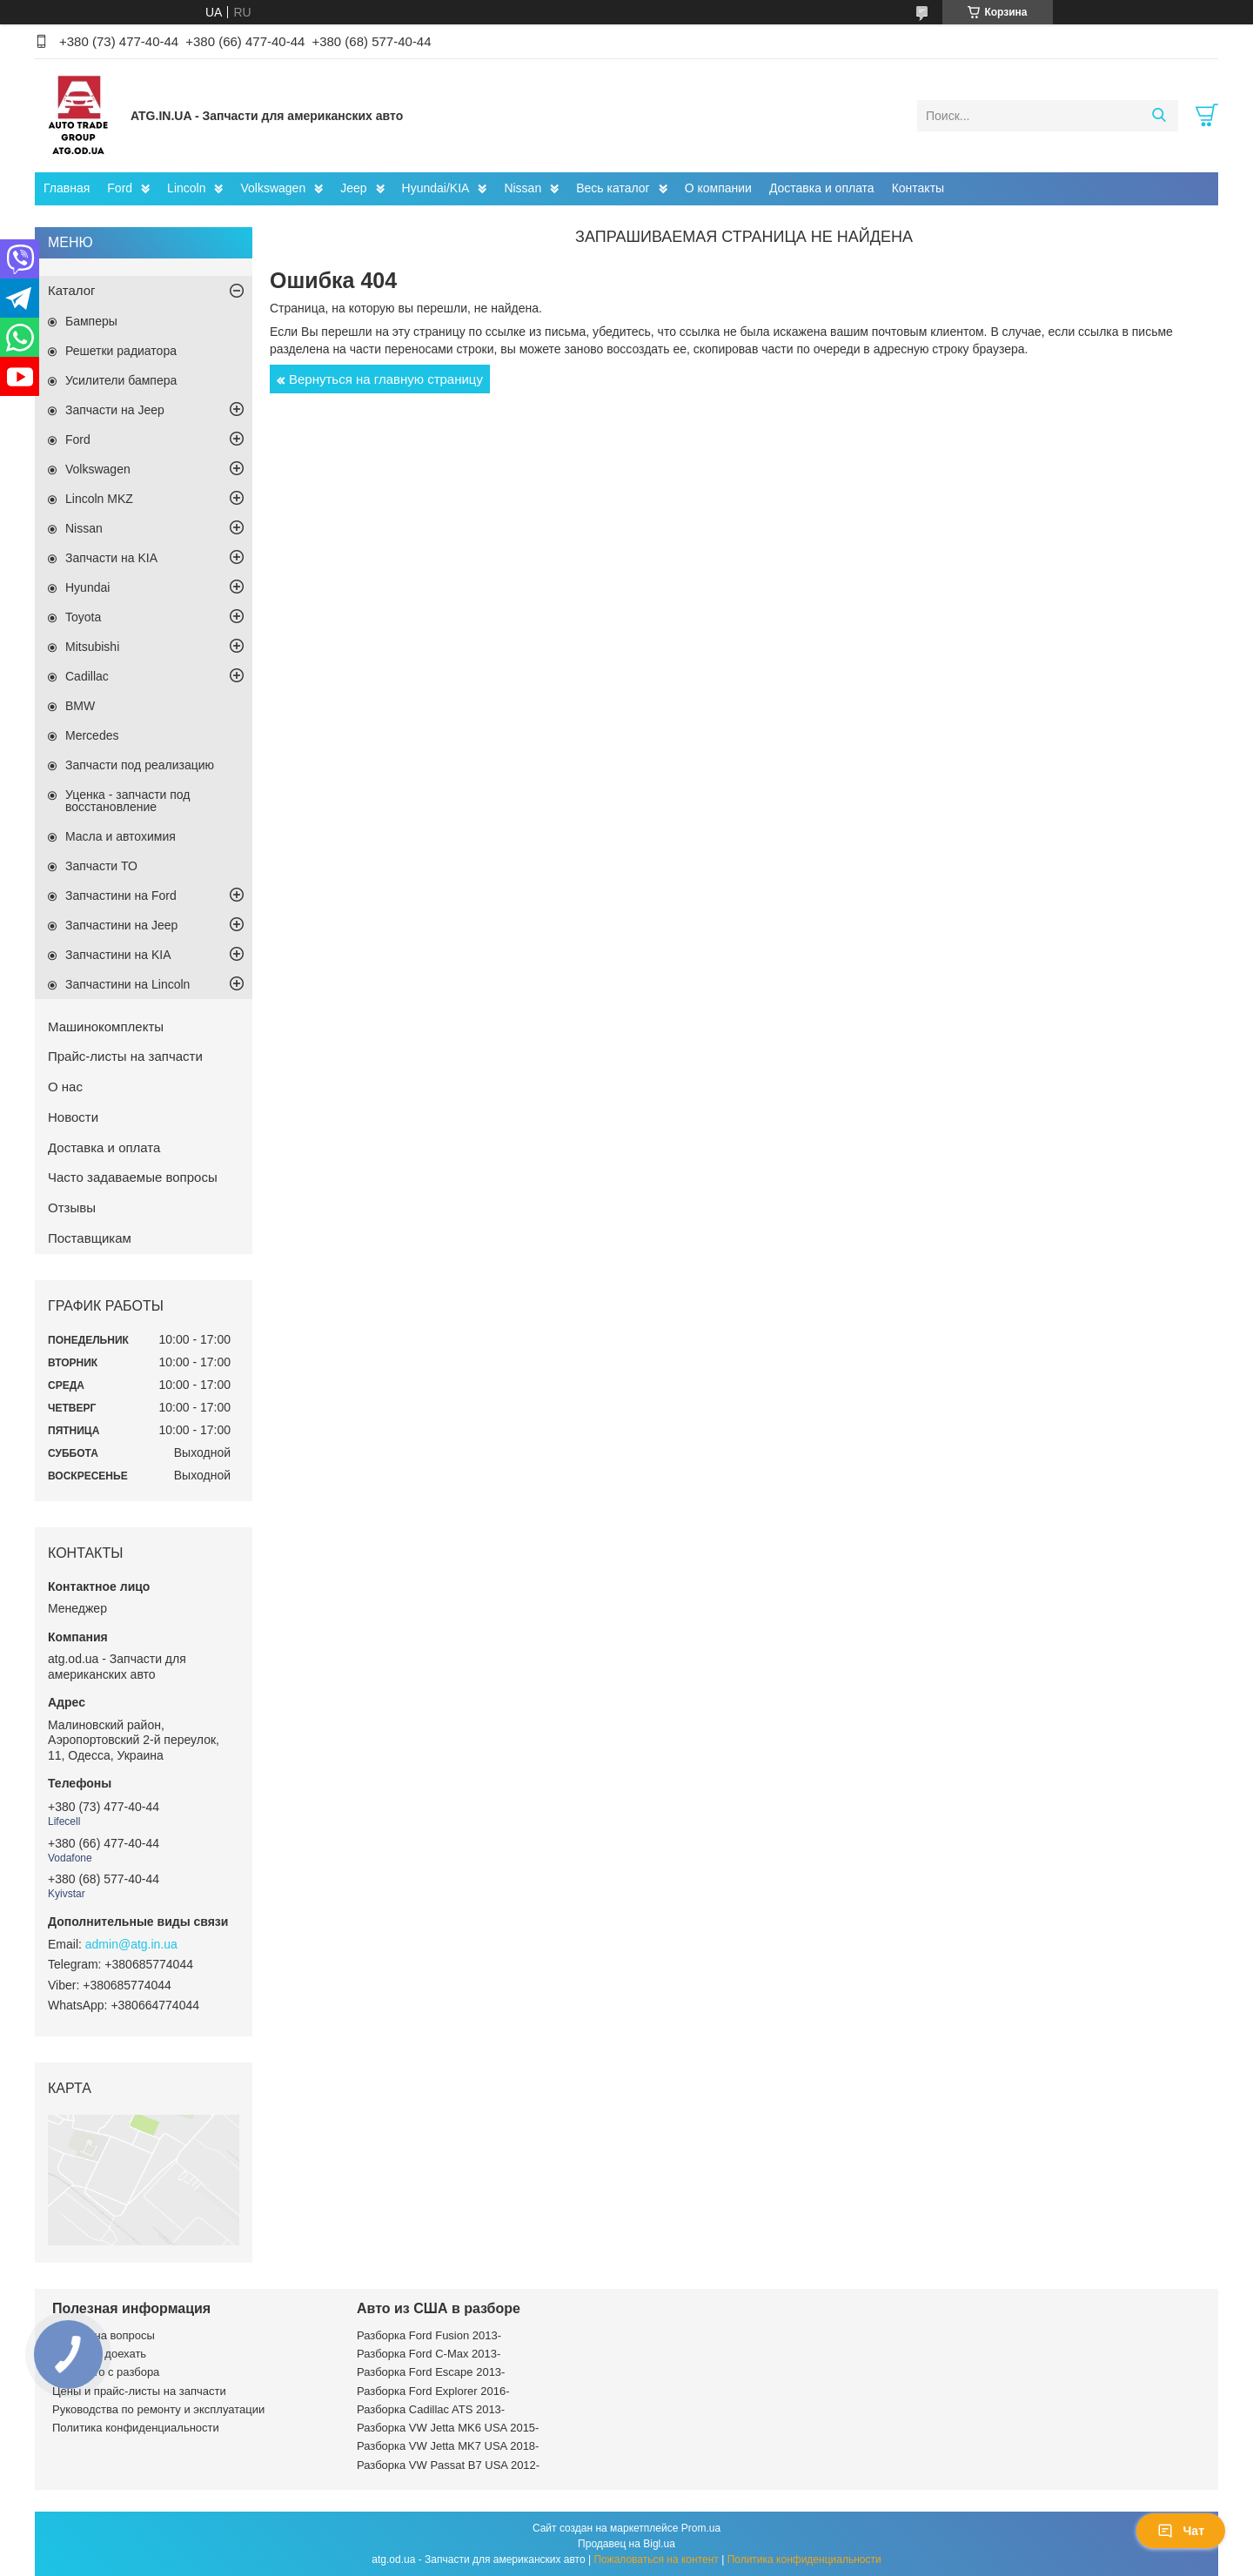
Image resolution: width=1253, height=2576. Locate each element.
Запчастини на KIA (118, 955)
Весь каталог (612, 188)
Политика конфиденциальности (135, 2427)
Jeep (353, 188)
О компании (718, 188)
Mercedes (91, 735)
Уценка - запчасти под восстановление (128, 801)
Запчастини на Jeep (121, 925)
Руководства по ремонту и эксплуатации (158, 2409)
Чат (1180, 2531)
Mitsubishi (92, 647)
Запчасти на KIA (111, 558)
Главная (67, 188)
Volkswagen (272, 188)
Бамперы (91, 321)
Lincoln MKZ (99, 499)
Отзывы (72, 1207)
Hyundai (87, 587)
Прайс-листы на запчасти (125, 1056)
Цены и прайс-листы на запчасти (139, 2391)
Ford (119, 188)
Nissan (522, 188)
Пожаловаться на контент (655, 2559)
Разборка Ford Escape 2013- (431, 2371)
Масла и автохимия (120, 836)
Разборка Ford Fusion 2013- (429, 2335)
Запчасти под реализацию (139, 765)
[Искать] (1158, 115)
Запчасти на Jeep (114, 410)
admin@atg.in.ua (131, 1944)
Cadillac (87, 676)
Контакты (918, 188)
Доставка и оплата (821, 188)
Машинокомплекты (106, 1026)
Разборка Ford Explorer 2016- (433, 2391)
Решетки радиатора (121, 351)
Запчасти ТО (101, 866)
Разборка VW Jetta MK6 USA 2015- (448, 2427)
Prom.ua (700, 2528)
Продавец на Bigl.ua (626, 2544)
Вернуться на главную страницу (386, 379)
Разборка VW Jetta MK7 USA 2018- (448, 2445)
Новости (73, 1117)
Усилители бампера (121, 380)
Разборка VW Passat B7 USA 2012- (448, 2465)
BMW (80, 706)
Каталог (72, 290)
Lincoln (186, 188)
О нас (65, 1086)
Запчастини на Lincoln (127, 984)
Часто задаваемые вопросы (133, 1177)
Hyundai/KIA (436, 188)
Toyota (83, 617)
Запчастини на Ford (121, 895)
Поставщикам (89, 1238)
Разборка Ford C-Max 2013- (428, 2353)
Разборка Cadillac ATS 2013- (431, 2409)
